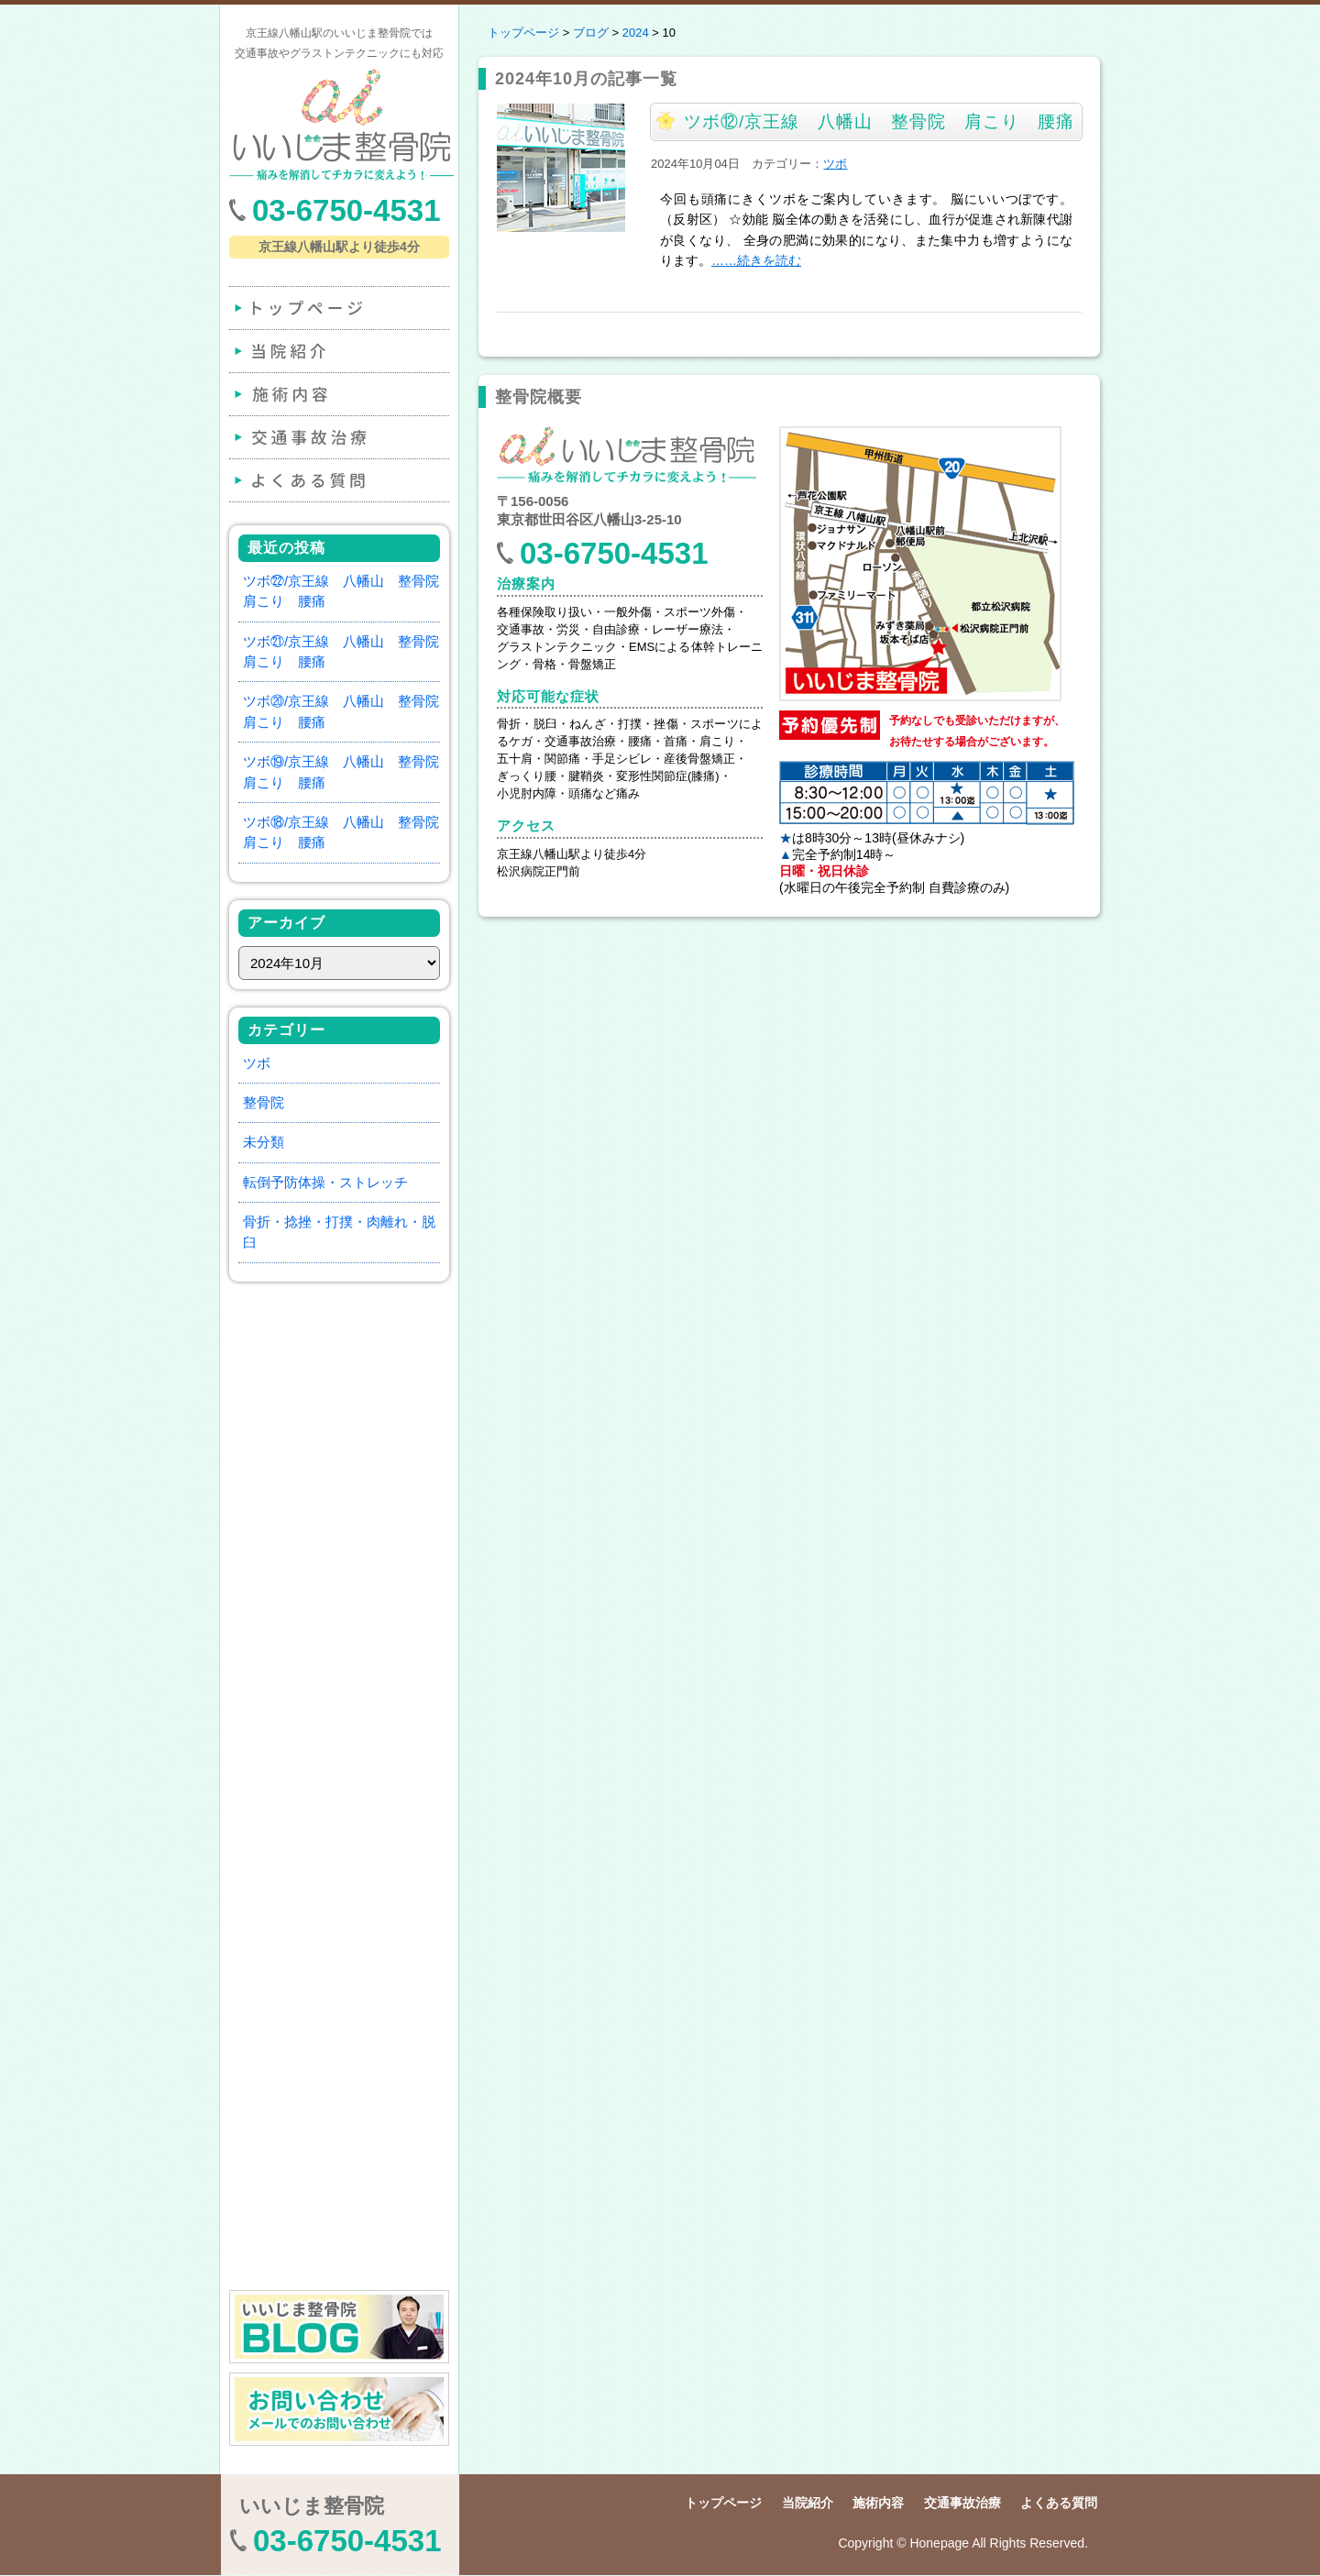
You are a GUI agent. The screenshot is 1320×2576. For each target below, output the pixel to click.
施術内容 (337, 394)
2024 (635, 32)
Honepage (939, 2543)
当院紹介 (337, 351)
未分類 (263, 1142)
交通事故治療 (337, 437)
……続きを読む (756, 260)
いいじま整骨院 (311, 2505)
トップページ (337, 308)
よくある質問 (337, 480)
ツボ (256, 1063)
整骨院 (263, 1102)
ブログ (591, 32)
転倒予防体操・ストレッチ (325, 1182)
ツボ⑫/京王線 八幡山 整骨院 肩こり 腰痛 (879, 121)
